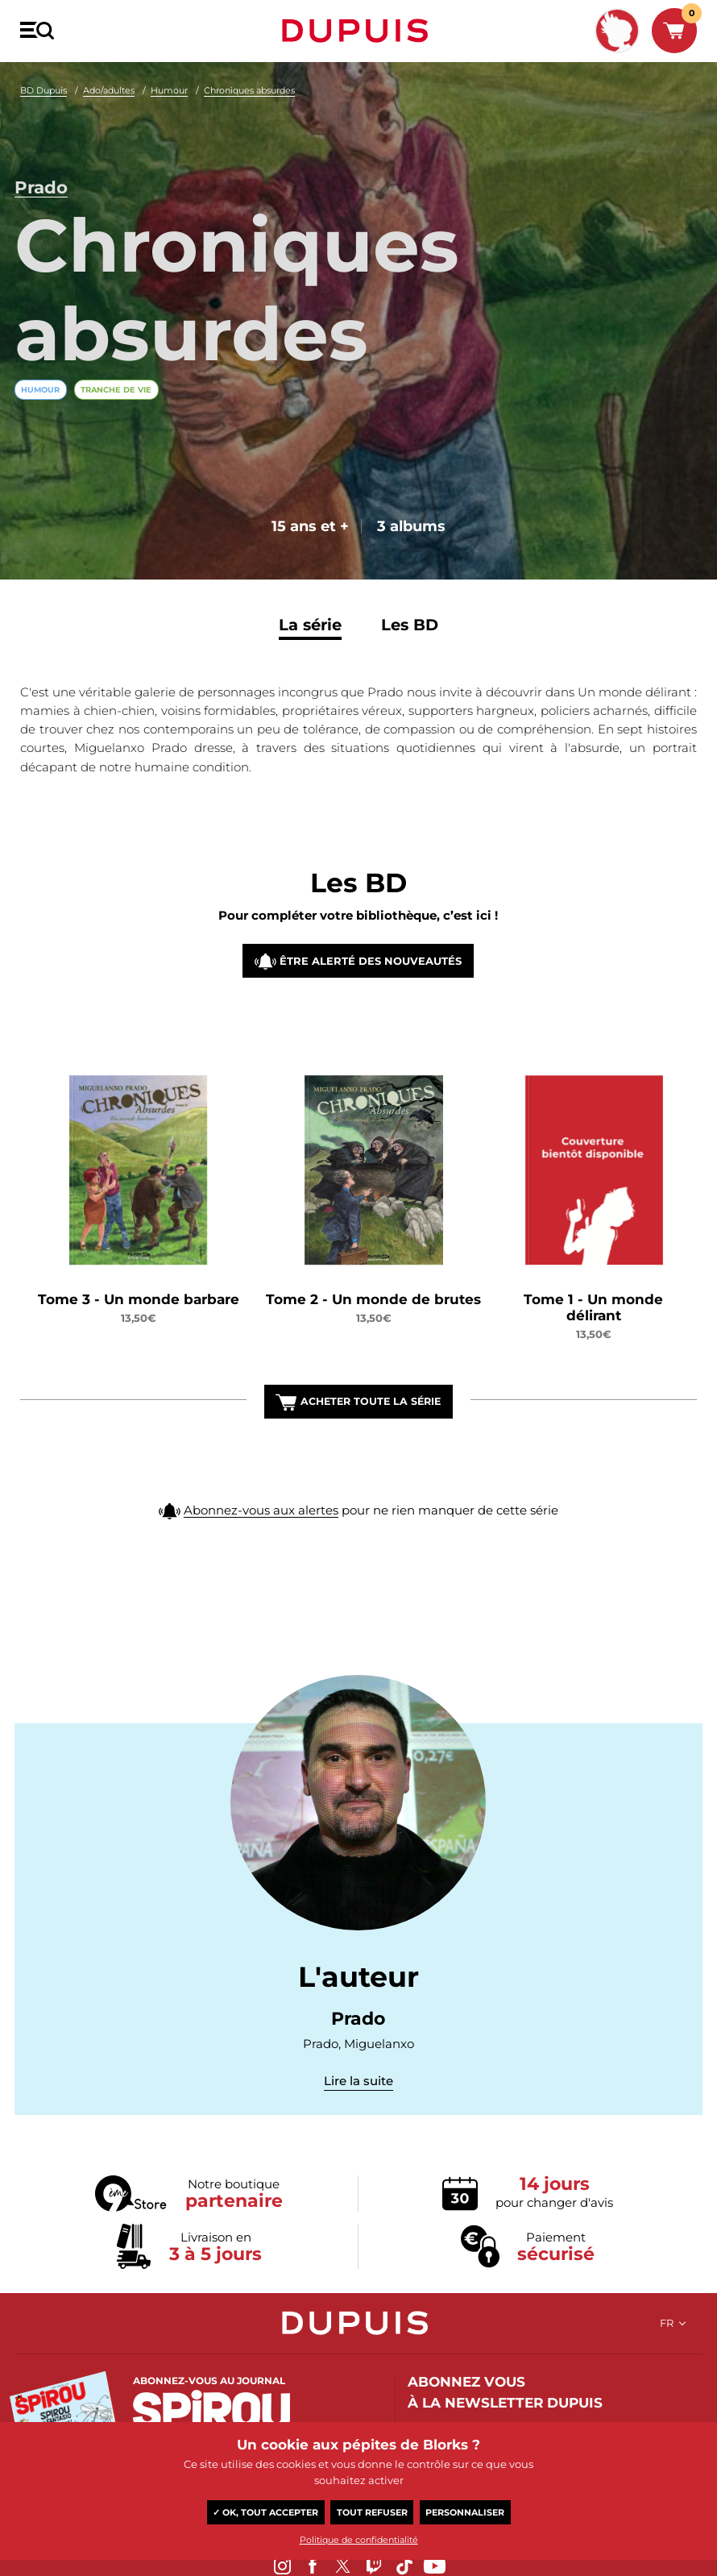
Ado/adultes (109, 90)
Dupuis (358, 31)
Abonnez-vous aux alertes (261, 1548)
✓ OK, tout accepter (265, 2512)
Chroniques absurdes (249, 90)
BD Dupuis (43, 90)
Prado (41, 178)
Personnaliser (464, 2512)
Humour (169, 90)
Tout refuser (372, 2512)
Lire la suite (358, 2083)
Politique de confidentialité (359, 2539)
